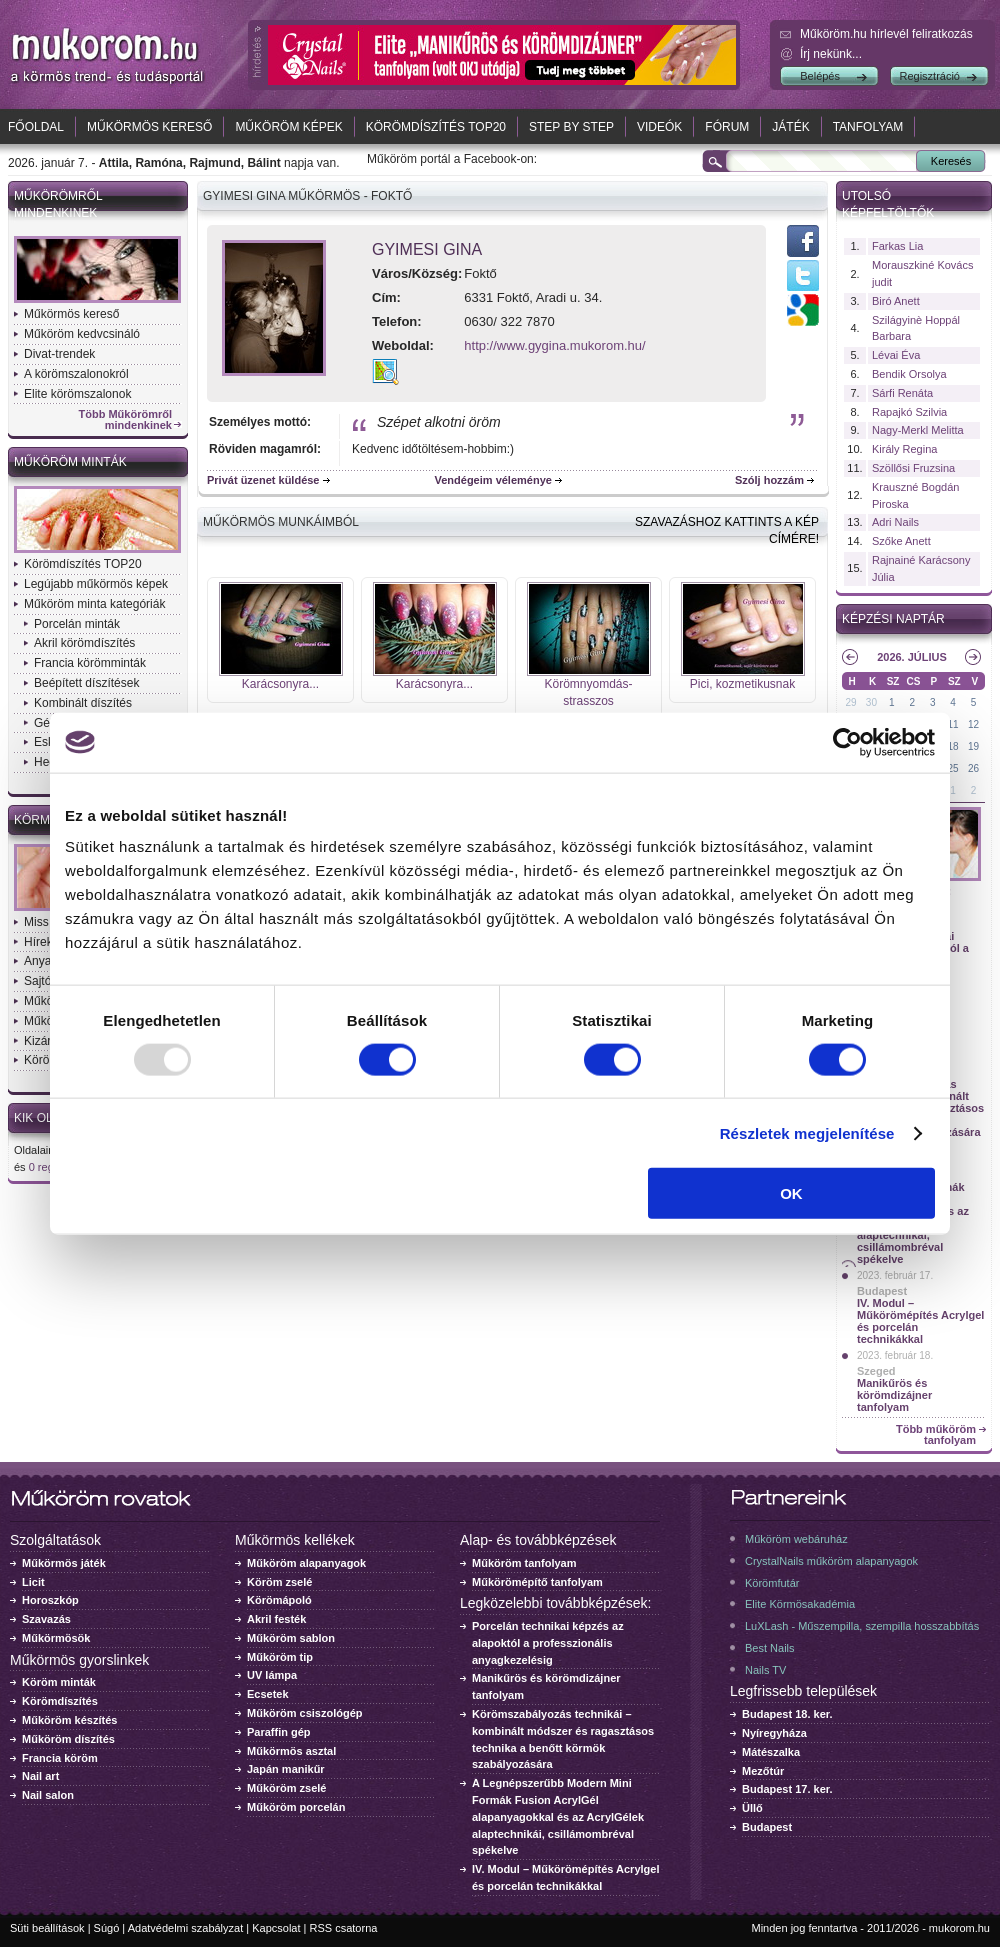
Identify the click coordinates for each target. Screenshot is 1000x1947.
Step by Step (571, 127)
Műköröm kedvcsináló (82, 334)
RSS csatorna (344, 1928)
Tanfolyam (868, 127)
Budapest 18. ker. (787, 1714)
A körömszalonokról (76, 374)
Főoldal (36, 127)
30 (871, 702)
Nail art (40, 1776)
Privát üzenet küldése (263, 480)
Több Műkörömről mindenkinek (126, 420)
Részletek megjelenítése (807, 1132)
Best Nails (770, 1648)
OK (791, 1193)
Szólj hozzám (769, 480)
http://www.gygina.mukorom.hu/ (554, 345)
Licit (33, 1582)
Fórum (727, 127)
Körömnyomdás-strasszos (588, 692)
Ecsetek (268, 1694)
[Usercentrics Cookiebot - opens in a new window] (847, 742)
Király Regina (904, 449)
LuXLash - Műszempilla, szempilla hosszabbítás (862, 1626)
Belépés (820, 76)
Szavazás (46, 1619)
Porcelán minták (77, 624)
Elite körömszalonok (77, 394)
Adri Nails (895, 522)
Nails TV (765, 1670)
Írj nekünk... (831, 54)
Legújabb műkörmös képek (96, 584)
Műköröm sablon (291, 1638)
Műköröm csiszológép (305, 1713)
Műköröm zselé (286, 1788)
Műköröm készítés (69, 1720)
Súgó (107, 1928)
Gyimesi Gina (427, 249)
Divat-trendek (59, 354)
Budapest (882, 1291)
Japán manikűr (286, 1769)
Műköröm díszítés (68, 1739)
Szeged (876, 1371)
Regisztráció (929, 76)
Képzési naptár (893, 619)
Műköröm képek (288, 127)
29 (850, 702)
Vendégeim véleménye (493, 480)
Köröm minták (59, 1682)
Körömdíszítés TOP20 (436, 127)
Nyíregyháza (774, 1733)
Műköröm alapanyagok (306, 1563)
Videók (659, 127)
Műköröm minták (70, 462)
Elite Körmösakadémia (800, 1604)
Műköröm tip (280, 1657)
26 (973, 768)
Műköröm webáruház (796, 1539)
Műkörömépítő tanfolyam (537, 1582)
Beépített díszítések (86, 683)
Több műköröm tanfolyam (936, 1435)
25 (953, 768)
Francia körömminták (90, 663)
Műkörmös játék (64, 1563)
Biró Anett (896, 301)
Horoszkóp (50, 1600)
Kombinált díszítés (83, 703)
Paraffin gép (279, 1732)
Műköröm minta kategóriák (94, 604)
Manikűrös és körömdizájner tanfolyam (894, 1395)
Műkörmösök (56, 1638)
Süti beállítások (47, 1928)
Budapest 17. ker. (787, 1789)
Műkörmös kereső (149, 127)
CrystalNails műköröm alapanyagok (831, 1561)
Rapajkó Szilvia (909, 412)
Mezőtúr (763, 1771)
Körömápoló (279, 1600)
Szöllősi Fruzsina (913, 468)
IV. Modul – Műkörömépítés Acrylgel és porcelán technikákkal (920, 1321)
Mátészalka (771, 1752)
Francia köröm (60, 1758)
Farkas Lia (897, 246)
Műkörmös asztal (291, 1751)
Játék (790, 127)
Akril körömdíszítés (84, 643)
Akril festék (276, 1619)
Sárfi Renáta (902, 393)
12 (973, 724)
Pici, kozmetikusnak (742, 684)
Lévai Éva (896, 355)
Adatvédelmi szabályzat (186, 1928)
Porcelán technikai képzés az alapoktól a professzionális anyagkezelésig (548, 1643)
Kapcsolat (276, 1928)
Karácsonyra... (280, 684)
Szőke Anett (901, 541)
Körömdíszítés (60, 1701)
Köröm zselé (279, 1582)
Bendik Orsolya (909, 374)
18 (953, 746)
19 (973, 746)
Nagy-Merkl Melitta (918, 430)
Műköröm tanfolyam (524, 1563)
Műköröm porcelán (296, 1807)
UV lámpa (272, 1675)
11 (953, 724)
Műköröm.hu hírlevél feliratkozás (886, 34)
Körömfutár (772, 1583)
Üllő (752, 1808)
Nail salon (48, 1795)
